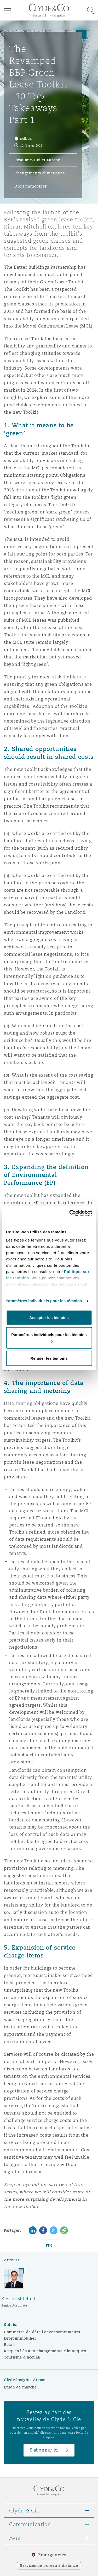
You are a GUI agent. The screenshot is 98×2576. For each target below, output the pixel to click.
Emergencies (52, 2555)
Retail (9, 2344)
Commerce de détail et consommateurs (42, 2332)
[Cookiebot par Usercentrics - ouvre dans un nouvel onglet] (70, 1213)
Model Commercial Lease (51, 326)
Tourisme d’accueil (22, 2357)
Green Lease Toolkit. (62, 282)
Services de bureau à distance (49, 2565)
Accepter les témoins (49, 1317)
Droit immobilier (20, 2338)
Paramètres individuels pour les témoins (43, 1301)
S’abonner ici (44, 2450)
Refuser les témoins (49, 1358)
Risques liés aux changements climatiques (45, 2351)
